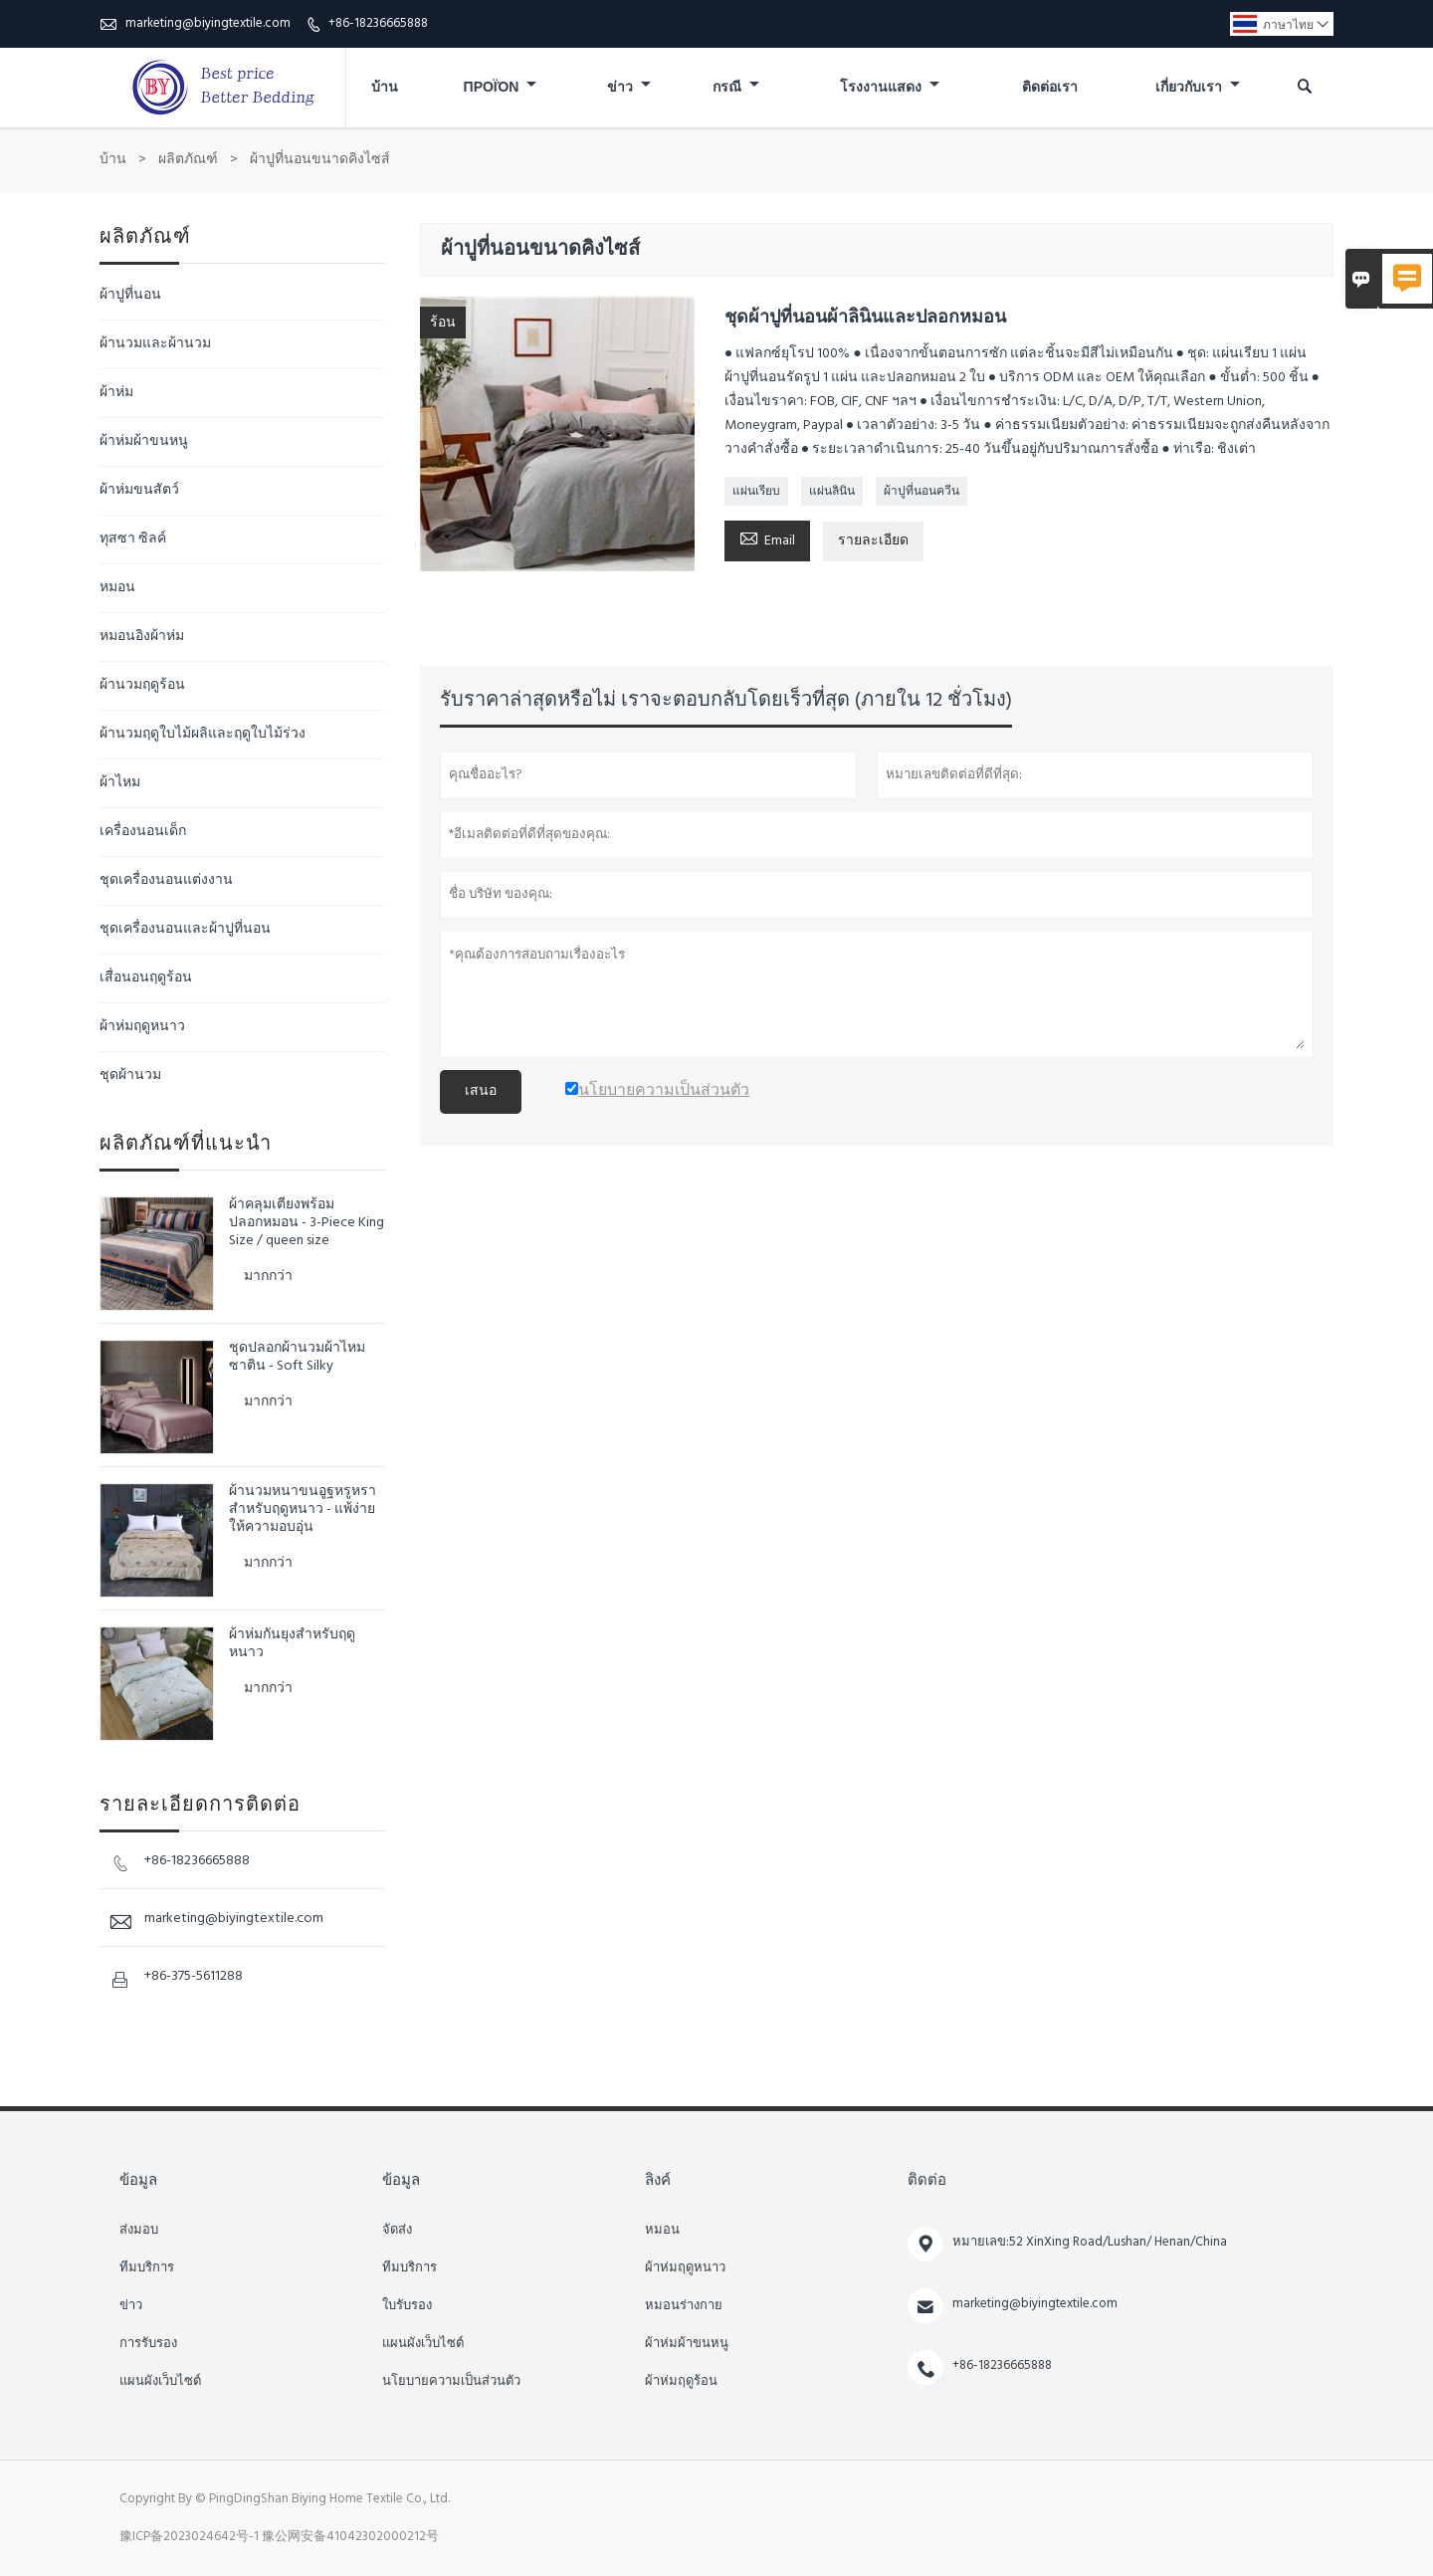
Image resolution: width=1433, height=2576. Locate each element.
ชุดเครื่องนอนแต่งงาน (166, 880)
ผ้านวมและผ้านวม (155, 343)
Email (767, 539)
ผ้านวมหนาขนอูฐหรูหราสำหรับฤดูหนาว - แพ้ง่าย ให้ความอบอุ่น (302, 1510)
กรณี (736, 88)
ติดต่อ (927, 2181)
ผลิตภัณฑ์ (188, 159)
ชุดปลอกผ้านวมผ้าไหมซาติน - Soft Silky (297, 1358)
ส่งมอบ (138, 2231)
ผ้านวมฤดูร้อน (142, 685)
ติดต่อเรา (1050, 88)
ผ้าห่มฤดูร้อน (681, 2382)
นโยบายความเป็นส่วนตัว (451, 2382)
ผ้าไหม (120, 782)
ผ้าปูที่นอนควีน (921, 492)
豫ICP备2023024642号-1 (189, 2536)
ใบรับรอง (407, 2306)
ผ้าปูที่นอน (130, 295)
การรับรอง (148, 2344)
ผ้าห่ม (116, 392)
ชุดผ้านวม (130, 1075)
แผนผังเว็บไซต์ (160, 2382)
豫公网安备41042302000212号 (350, 2536)
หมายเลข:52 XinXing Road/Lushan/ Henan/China (1089, 2242)
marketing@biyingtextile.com (208, 23)
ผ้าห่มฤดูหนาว (142, 1026)
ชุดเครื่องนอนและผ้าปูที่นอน (185, 929)
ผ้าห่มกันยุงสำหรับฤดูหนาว (292, 1644)
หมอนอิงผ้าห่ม (142, 636)
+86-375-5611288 (193, 1976)
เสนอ (481, 1091)
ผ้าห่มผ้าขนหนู (144, 441)
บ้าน (384, 88)
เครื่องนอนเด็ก (143, 831)
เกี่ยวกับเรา (1197, 88)
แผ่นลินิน (832, 492)
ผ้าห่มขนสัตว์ (139, 490)
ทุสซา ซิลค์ (133, 539)
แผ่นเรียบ (756, 492)
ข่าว (629, 88)
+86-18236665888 (378, 23)
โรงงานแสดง (889, 88)
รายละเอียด (873, 541)
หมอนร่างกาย (683, 2306)
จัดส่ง (397, 2231)
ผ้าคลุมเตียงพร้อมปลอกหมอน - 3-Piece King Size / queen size (306, 1223)
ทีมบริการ (146, 2268)
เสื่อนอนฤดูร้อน (146, 977)
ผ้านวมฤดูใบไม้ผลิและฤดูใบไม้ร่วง (203, 734)
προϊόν (500, 88)
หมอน (117, 587)
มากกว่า (268, 1276)
